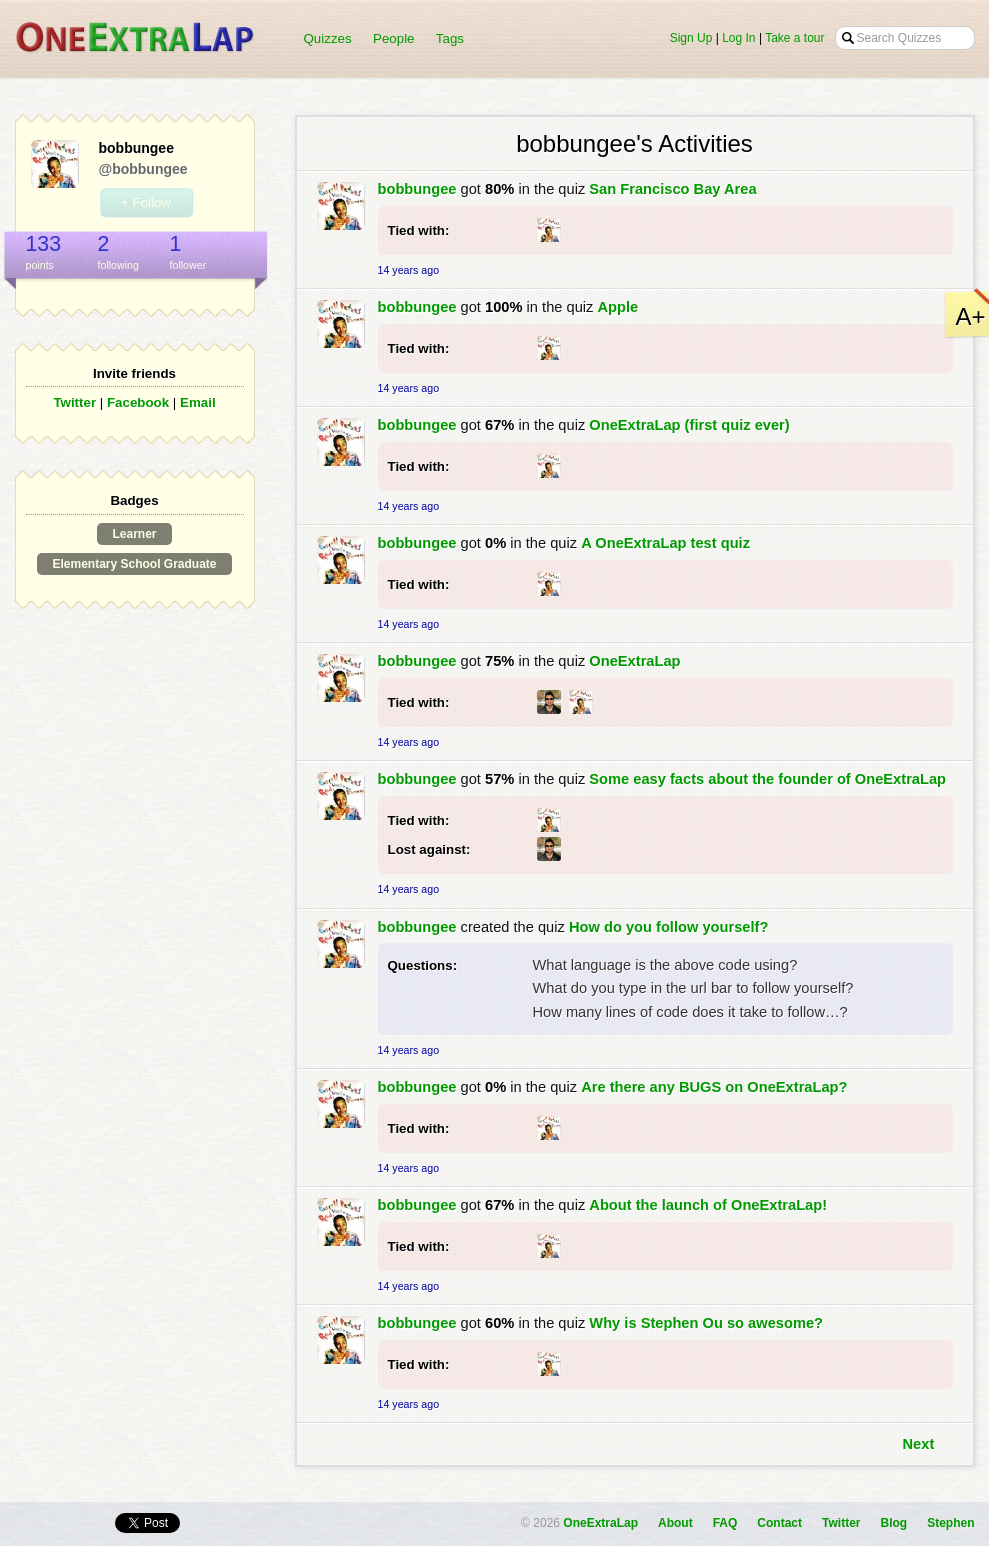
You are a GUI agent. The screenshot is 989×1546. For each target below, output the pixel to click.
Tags (450, 38)
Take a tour (794, 38)
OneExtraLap (634, 661)
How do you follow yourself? (668, 927)
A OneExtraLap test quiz (665, 543)
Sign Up (691, 38)
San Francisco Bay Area (672, 189)
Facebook (138, 402)
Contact (779, 1523)
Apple (617, 307)
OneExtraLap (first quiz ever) (689, 425)
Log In (738, 38)
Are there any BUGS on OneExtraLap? (714, 1087)
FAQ (725, 1523)
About (675, 1523)
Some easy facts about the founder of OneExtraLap (767, 779)
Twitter (74, 402)
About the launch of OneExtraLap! (708, 1205)
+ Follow (146, 202)
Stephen (950, 1523)
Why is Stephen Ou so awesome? (706, 1323)
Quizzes (328, 38)
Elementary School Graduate (134, 564)
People (394, 38)
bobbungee (417, 189)
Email (198, 402)
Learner (134, 534)
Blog (893, 1523)
